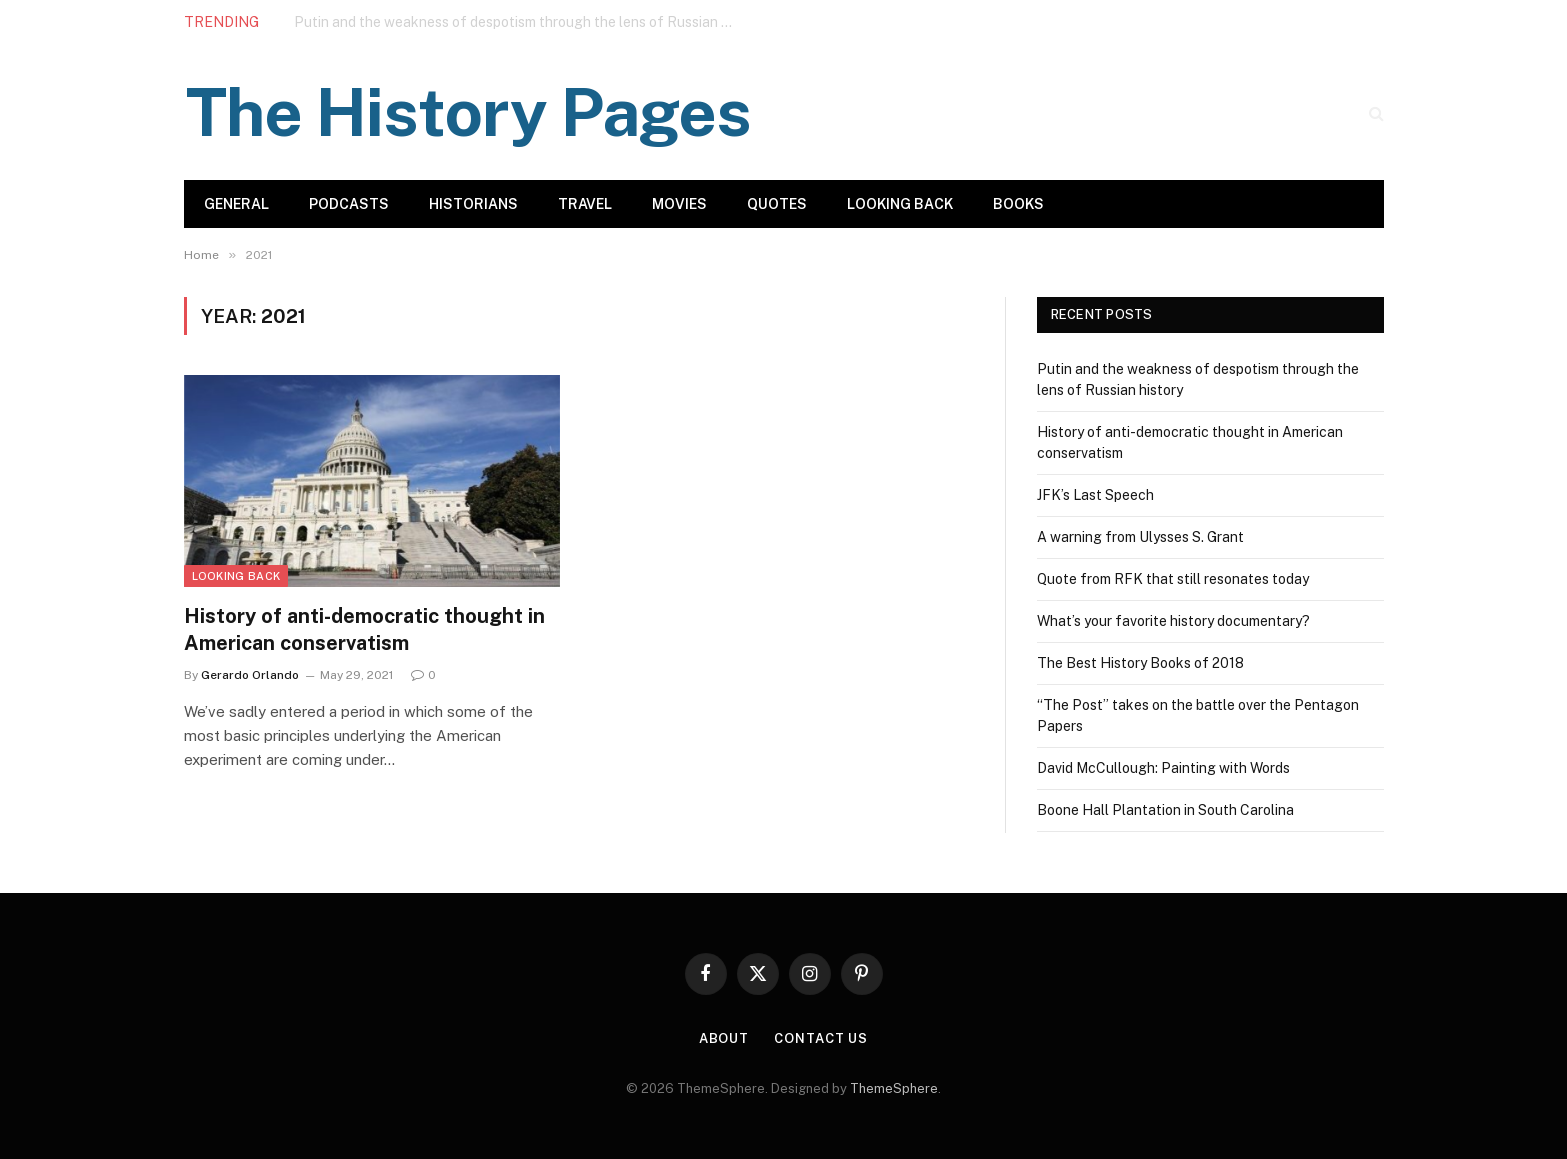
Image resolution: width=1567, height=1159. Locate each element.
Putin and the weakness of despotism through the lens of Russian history (519, 22)
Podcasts (349, 204)
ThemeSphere (894, 1088)
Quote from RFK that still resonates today (1173, 579)
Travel (585, 204)
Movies (679, 204)
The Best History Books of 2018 (1140, 663)
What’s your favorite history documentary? (1173, 621)
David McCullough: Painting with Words (1163, 768)
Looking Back (900, 204)
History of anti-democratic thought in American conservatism (364, 629)
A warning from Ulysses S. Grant (1140, 537)
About (724, 1038)
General (236, 204)
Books (1018, 204)
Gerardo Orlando (250, 675)
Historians (473, 204)
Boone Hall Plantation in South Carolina (1165, 810)
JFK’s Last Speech (1095, 495)
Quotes (777, 204)
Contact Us (821, 1038)
